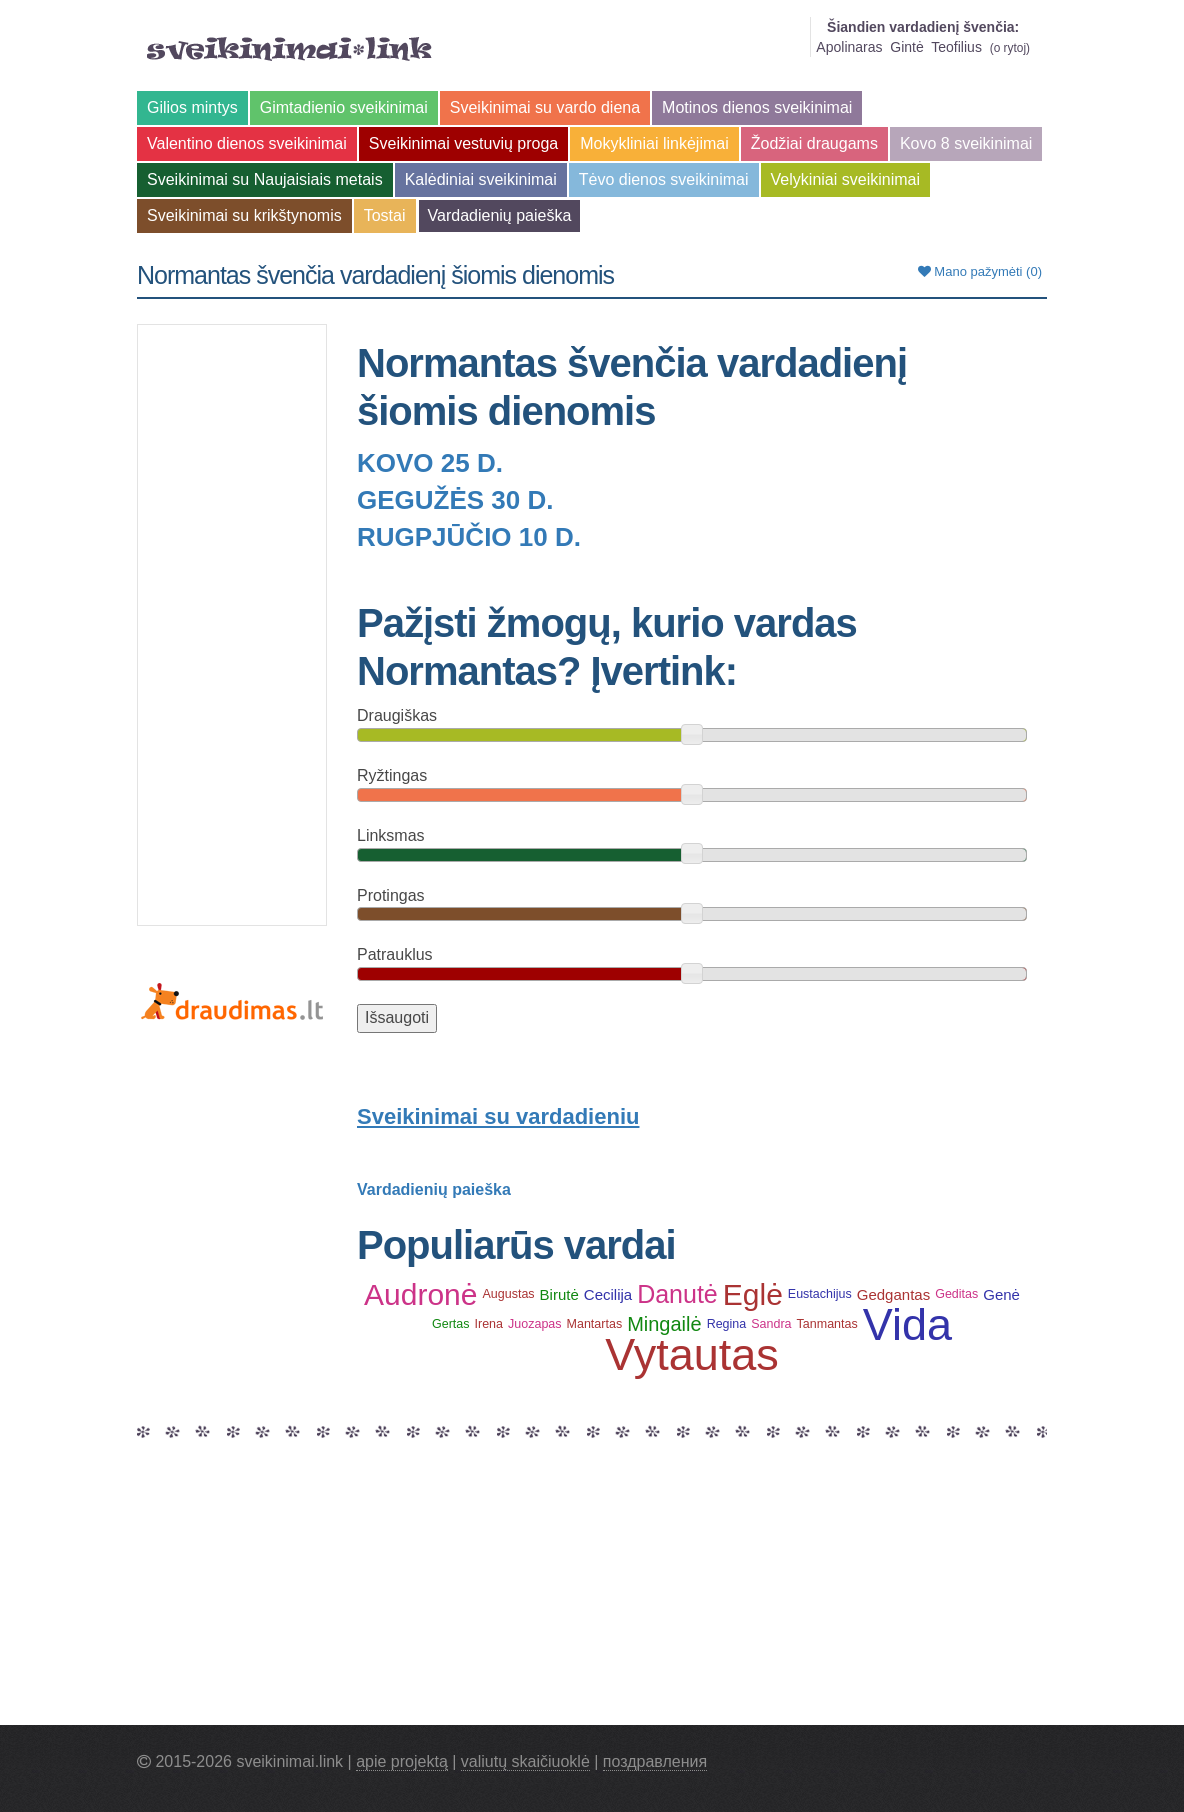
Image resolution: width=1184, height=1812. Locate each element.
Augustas (508, 1294)
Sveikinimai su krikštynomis (244, 215)
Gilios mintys (192, 107)
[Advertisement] (232, 625)
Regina (727, 1324)
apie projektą (402, 1761)
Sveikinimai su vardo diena (545, 107)
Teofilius (956, 47)
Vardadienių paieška (500, 215)
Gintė (906, 47)
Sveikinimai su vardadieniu (498, 1116)
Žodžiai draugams (814, 143)
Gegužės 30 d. (455, 500)
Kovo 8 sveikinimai (966, 143)
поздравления (655, 1761)
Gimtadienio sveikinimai (344, 107)
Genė (1001, 1294)
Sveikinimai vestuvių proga (463, 143)
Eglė (753, 1294)
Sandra (771, 1324)
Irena (489, 1324)
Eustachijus (820, 1294)
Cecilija (608, 1294)
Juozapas (535, 1324)
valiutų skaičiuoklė (525, 1761)
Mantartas (595, 1324)
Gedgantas (893, 1294)
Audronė (420, 1294)
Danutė (677, 1294)
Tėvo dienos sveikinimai (664, 179)
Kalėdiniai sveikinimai (481, 179)
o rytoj (1010, 48)
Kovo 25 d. (430, 463)
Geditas (956, 1294)
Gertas (451, 1324)
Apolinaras (849, 47)
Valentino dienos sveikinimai (247, 143)
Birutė (559, 1294)
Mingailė (664, 1324)
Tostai (385, 215)
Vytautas (691, 1354)
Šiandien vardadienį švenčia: (923, 27)
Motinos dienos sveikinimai (757, 107)
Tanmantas (827, 1324)
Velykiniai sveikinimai (845, 179)
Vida (907, 1324)
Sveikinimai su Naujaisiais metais (265, 179)
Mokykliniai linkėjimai (654, 143)
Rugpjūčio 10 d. (469, 537)
